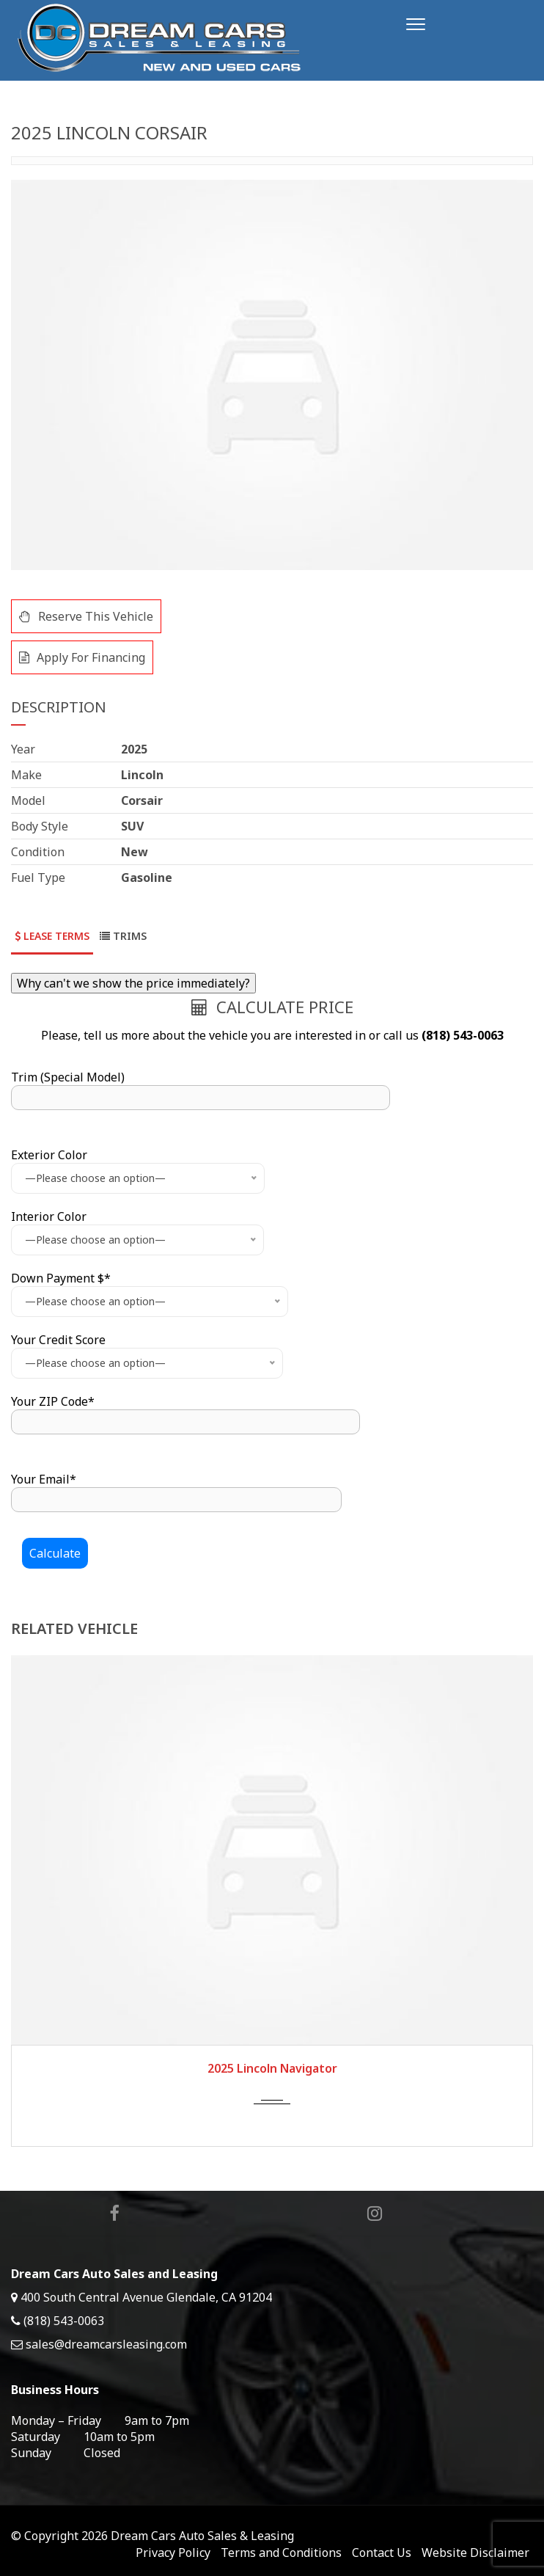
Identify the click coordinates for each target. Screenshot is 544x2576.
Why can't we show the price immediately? (133, 983)
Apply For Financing (82, 657)
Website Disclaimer (475, 2552)
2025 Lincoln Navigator (272, 2068)
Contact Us (381, 2552)
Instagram (376, 2214)
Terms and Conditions (281, 2552)
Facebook (115, 2214)
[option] (272, 375)
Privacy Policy (173, 2552)
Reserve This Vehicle (86, 616)
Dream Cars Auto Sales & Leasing (202, 2536)
